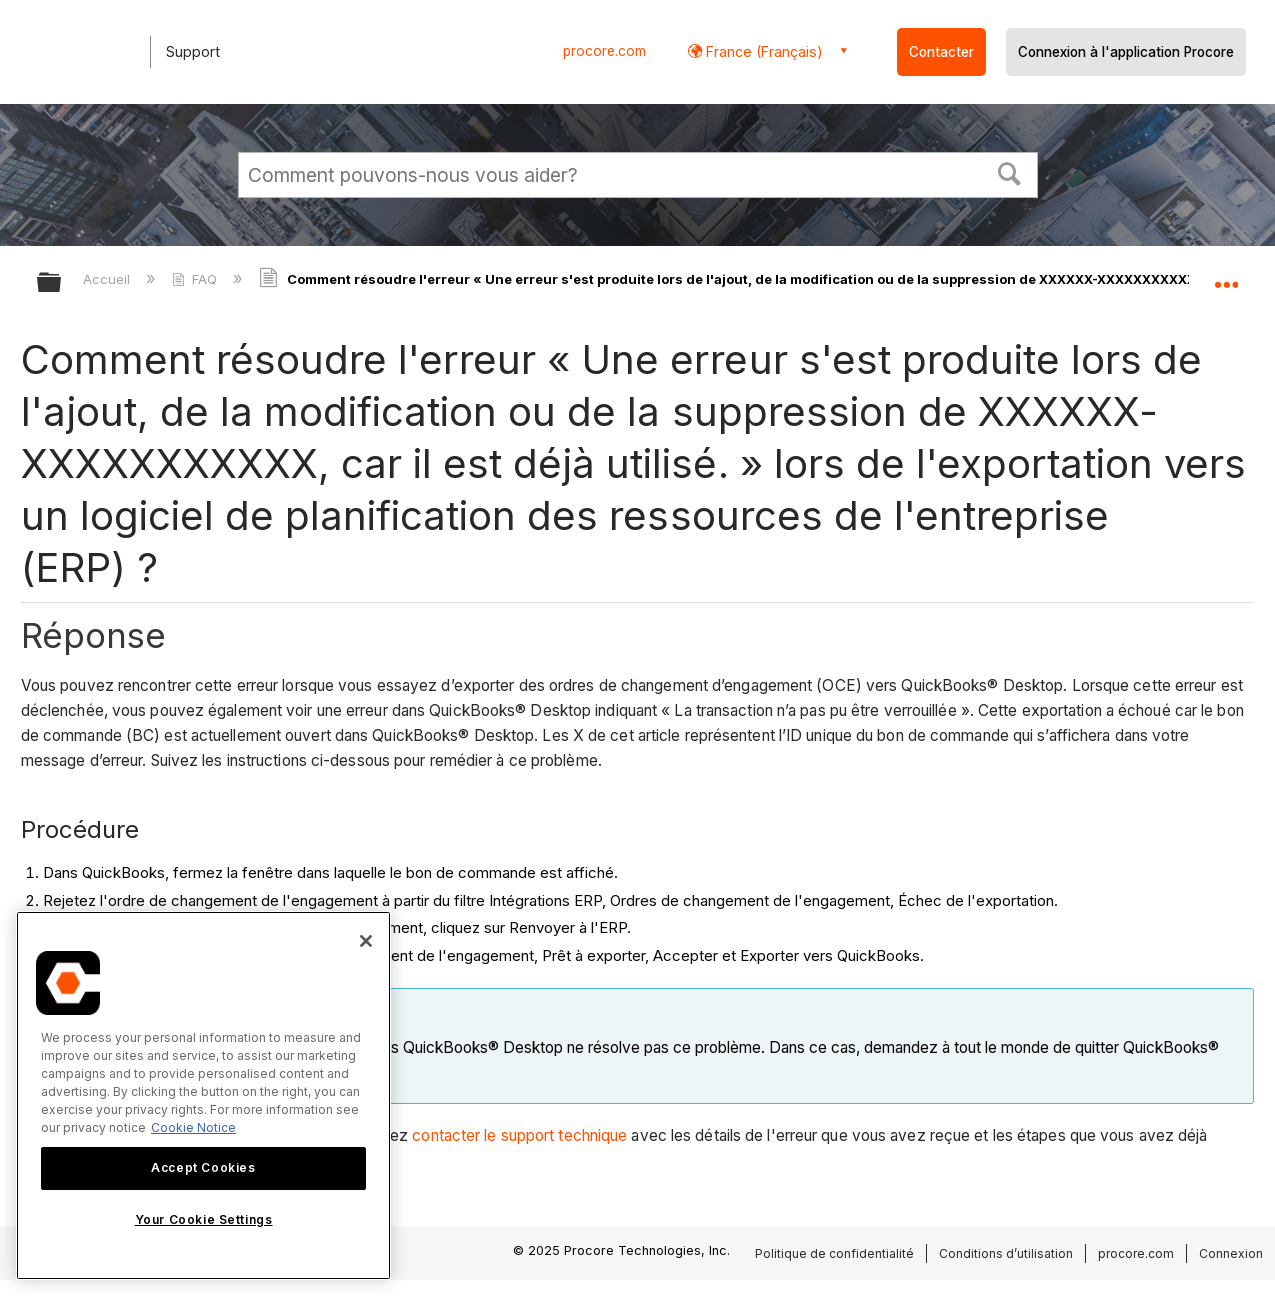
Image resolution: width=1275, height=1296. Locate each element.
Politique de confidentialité (834, 1253)
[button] (1009, 172)
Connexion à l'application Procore (1126, 52)
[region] (203, 1095)
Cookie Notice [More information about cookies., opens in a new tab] (193, 1127)
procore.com (604, 51)
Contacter (941, 52)
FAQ (196, 279)
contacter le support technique (519, 1135)
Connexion (1231, 1253)
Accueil (108, 279)
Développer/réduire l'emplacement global (1226, 276)
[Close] (366, 941)
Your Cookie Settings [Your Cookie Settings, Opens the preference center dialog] (204, 1219)
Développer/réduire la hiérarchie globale (62, 283)
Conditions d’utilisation (1006, 1253)
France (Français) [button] (762, 51)
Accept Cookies (203, 1167)
